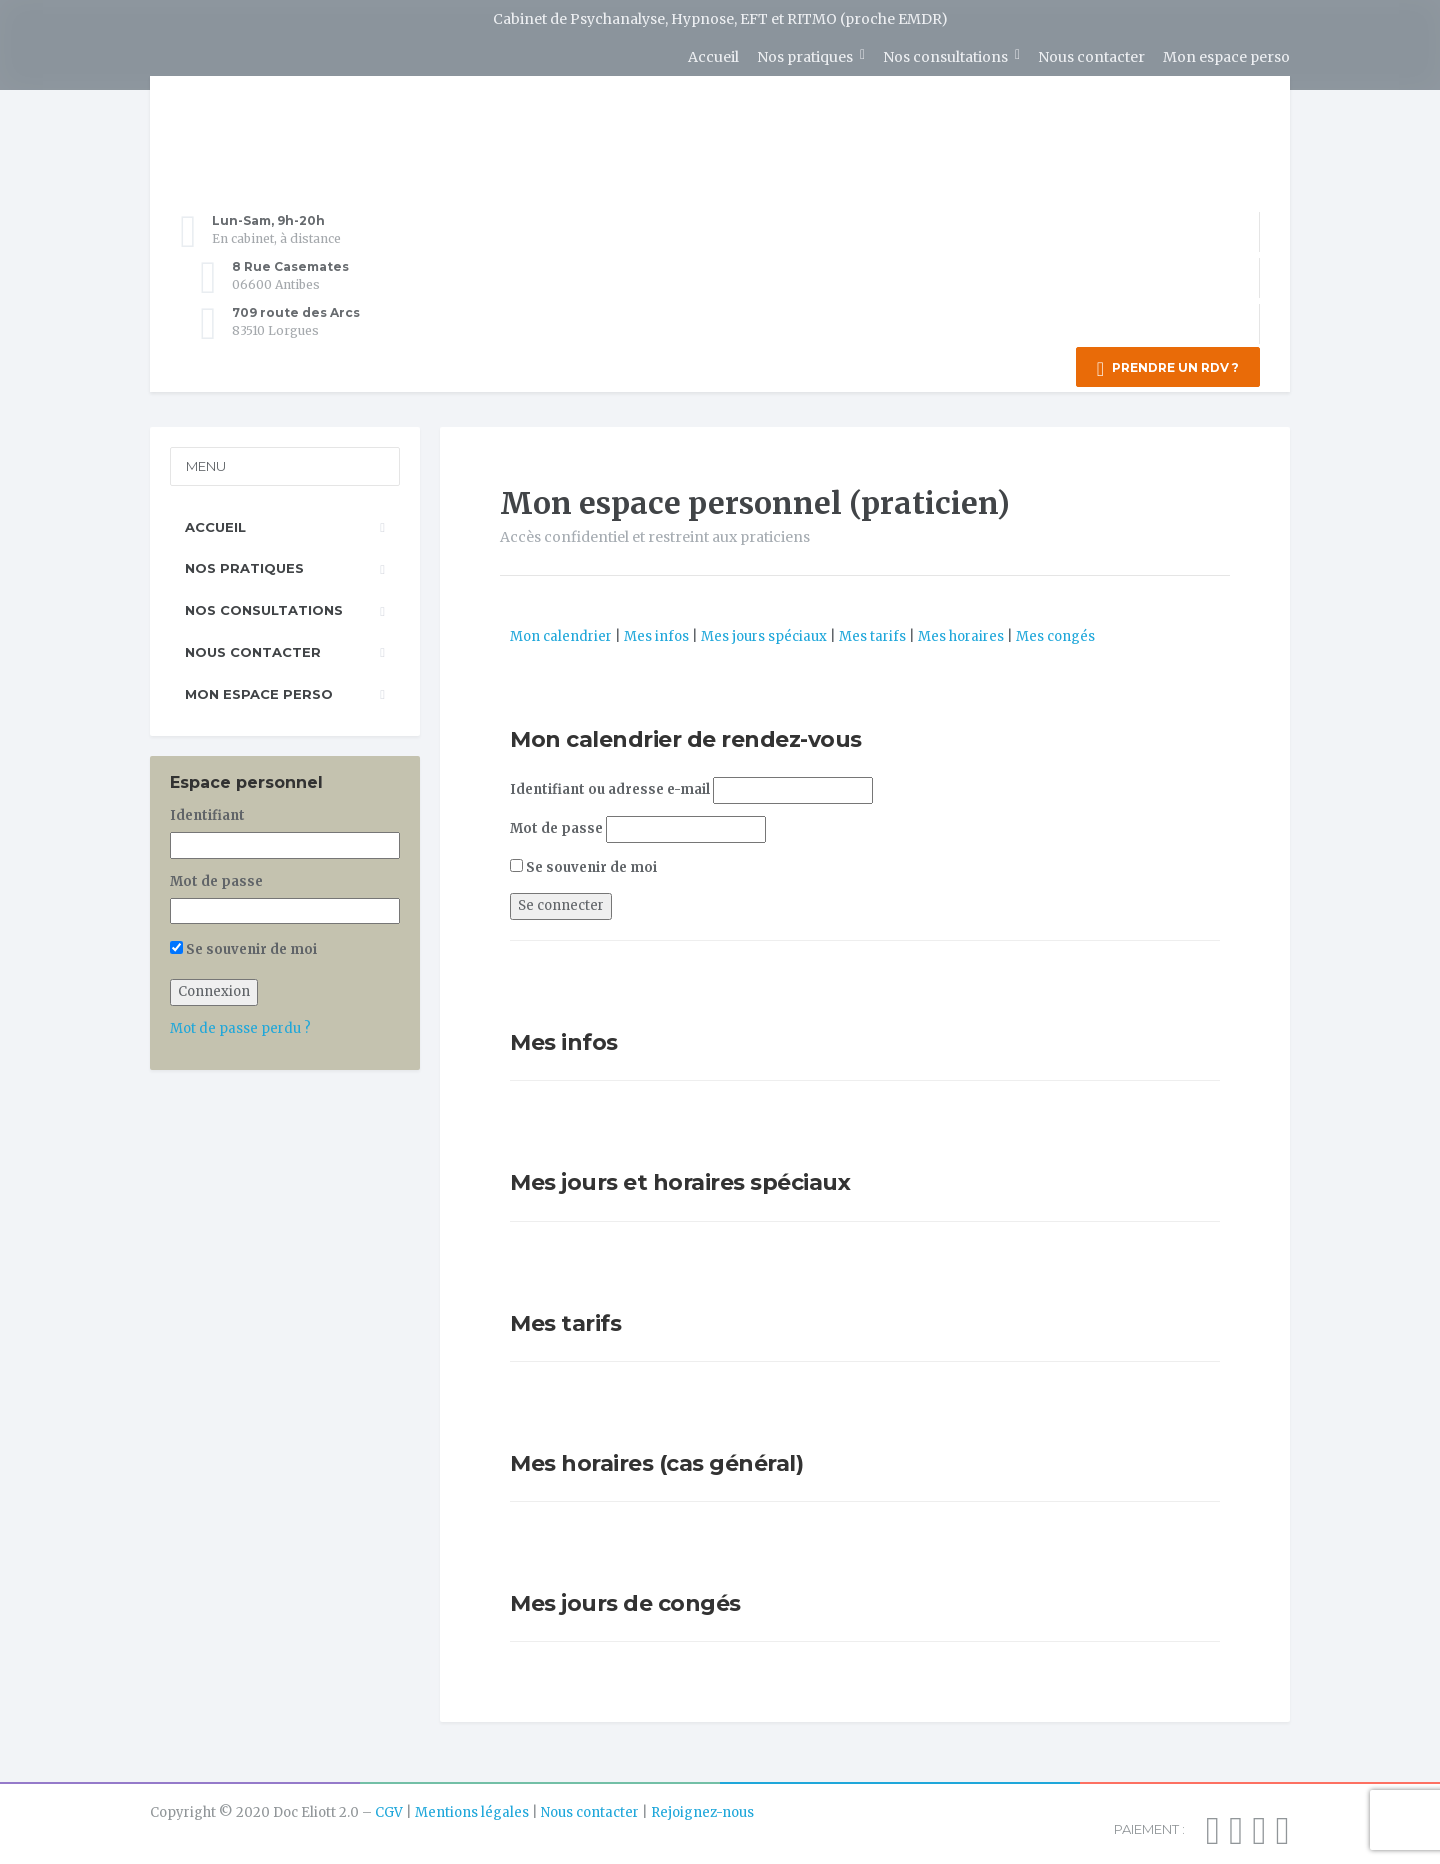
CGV (389, 1807)
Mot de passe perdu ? (240, 1023)
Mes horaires (961, 631)
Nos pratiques (805, 57)
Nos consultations (945, 57)
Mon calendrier (561, 631)
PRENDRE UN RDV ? (1168, 369)
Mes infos (656, 631)
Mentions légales (472, 1807)
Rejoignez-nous (702, 1807)
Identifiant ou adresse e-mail (610, 784)
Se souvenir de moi (583, 862)
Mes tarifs (872, 631)
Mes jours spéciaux (764, 631)
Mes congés (1055, 631)
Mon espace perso (1226, 57)
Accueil (713, 57)
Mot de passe (556, 823)
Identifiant (207, 810)
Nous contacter (1091, 57)
